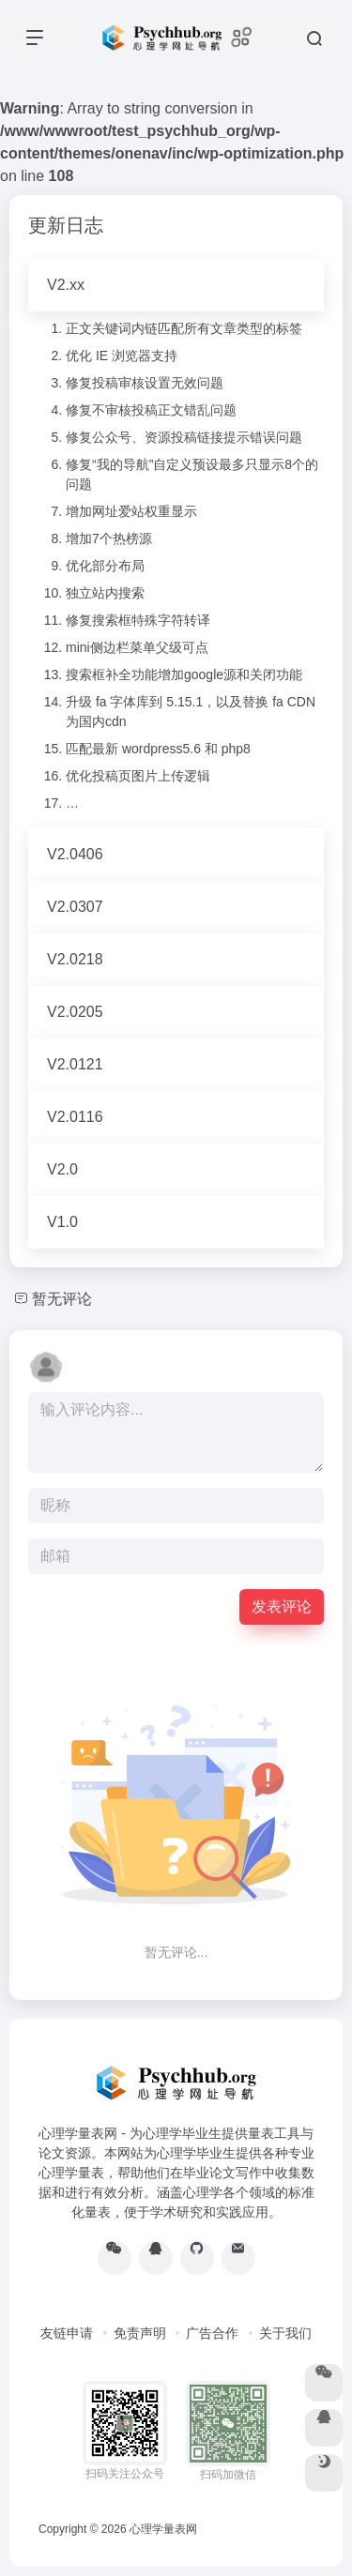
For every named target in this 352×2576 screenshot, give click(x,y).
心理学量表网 (163, 2529)
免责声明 (140, 2333)
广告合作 (212, 2333)
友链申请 (66, 2333)
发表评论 (282, 1606)
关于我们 (285, 2333)
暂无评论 (62, 1299)
